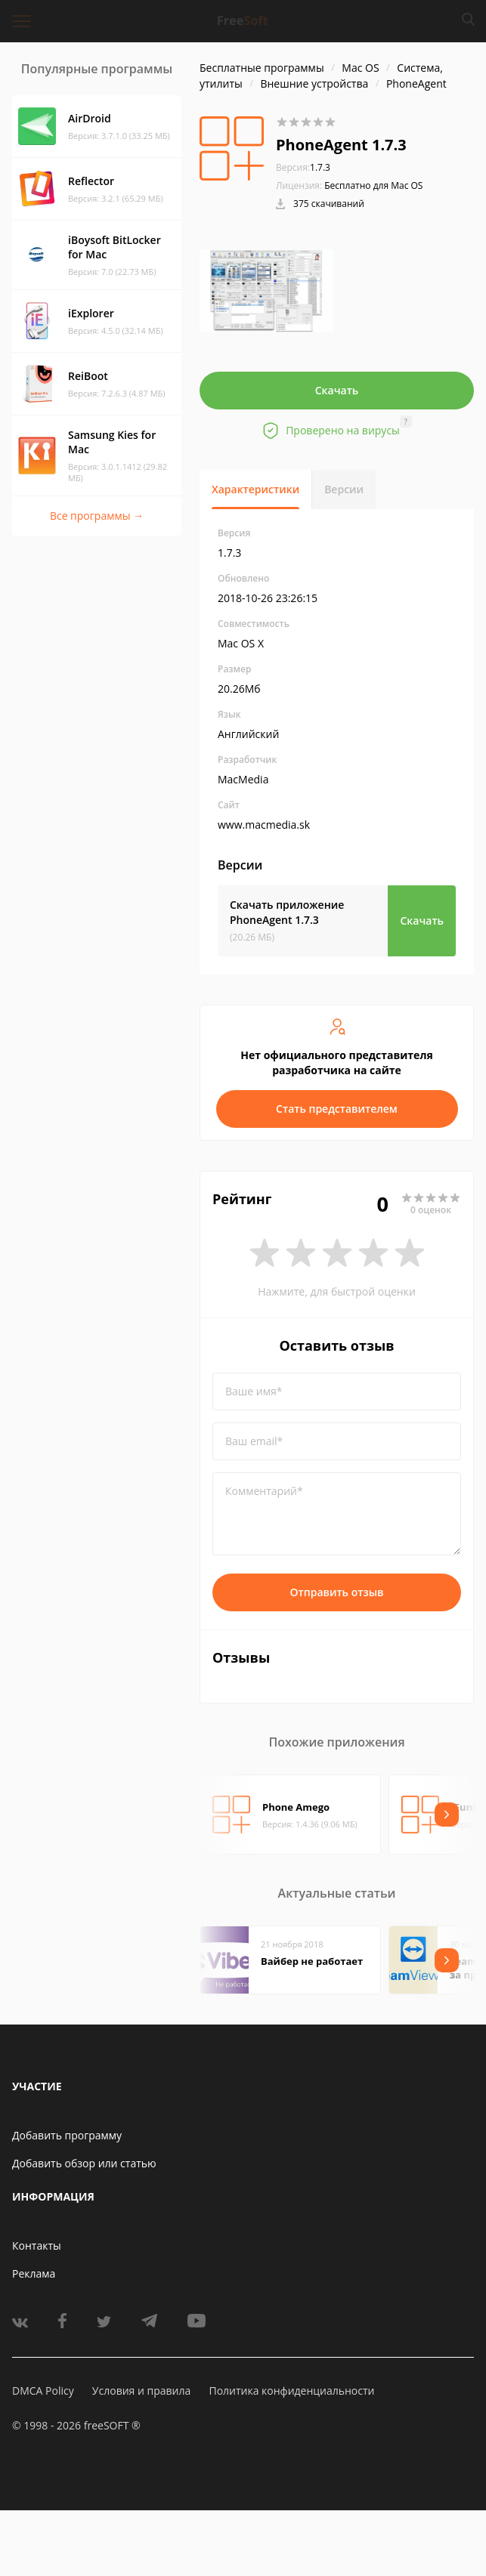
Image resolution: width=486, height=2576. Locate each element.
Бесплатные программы (262, 67)
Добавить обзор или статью (84, 2163)
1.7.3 (303, 167)
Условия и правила (141, 2390)
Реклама (33, 2273)
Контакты (36, 2245)
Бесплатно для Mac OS (373, 185)
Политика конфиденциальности (291, 2390)
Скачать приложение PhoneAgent (287, 912)
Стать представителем (337, 1108)
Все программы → (97, 515)
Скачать (337, 390)
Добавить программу (67, 2135)
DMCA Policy (43, 2390)
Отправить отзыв (337, 1592)
